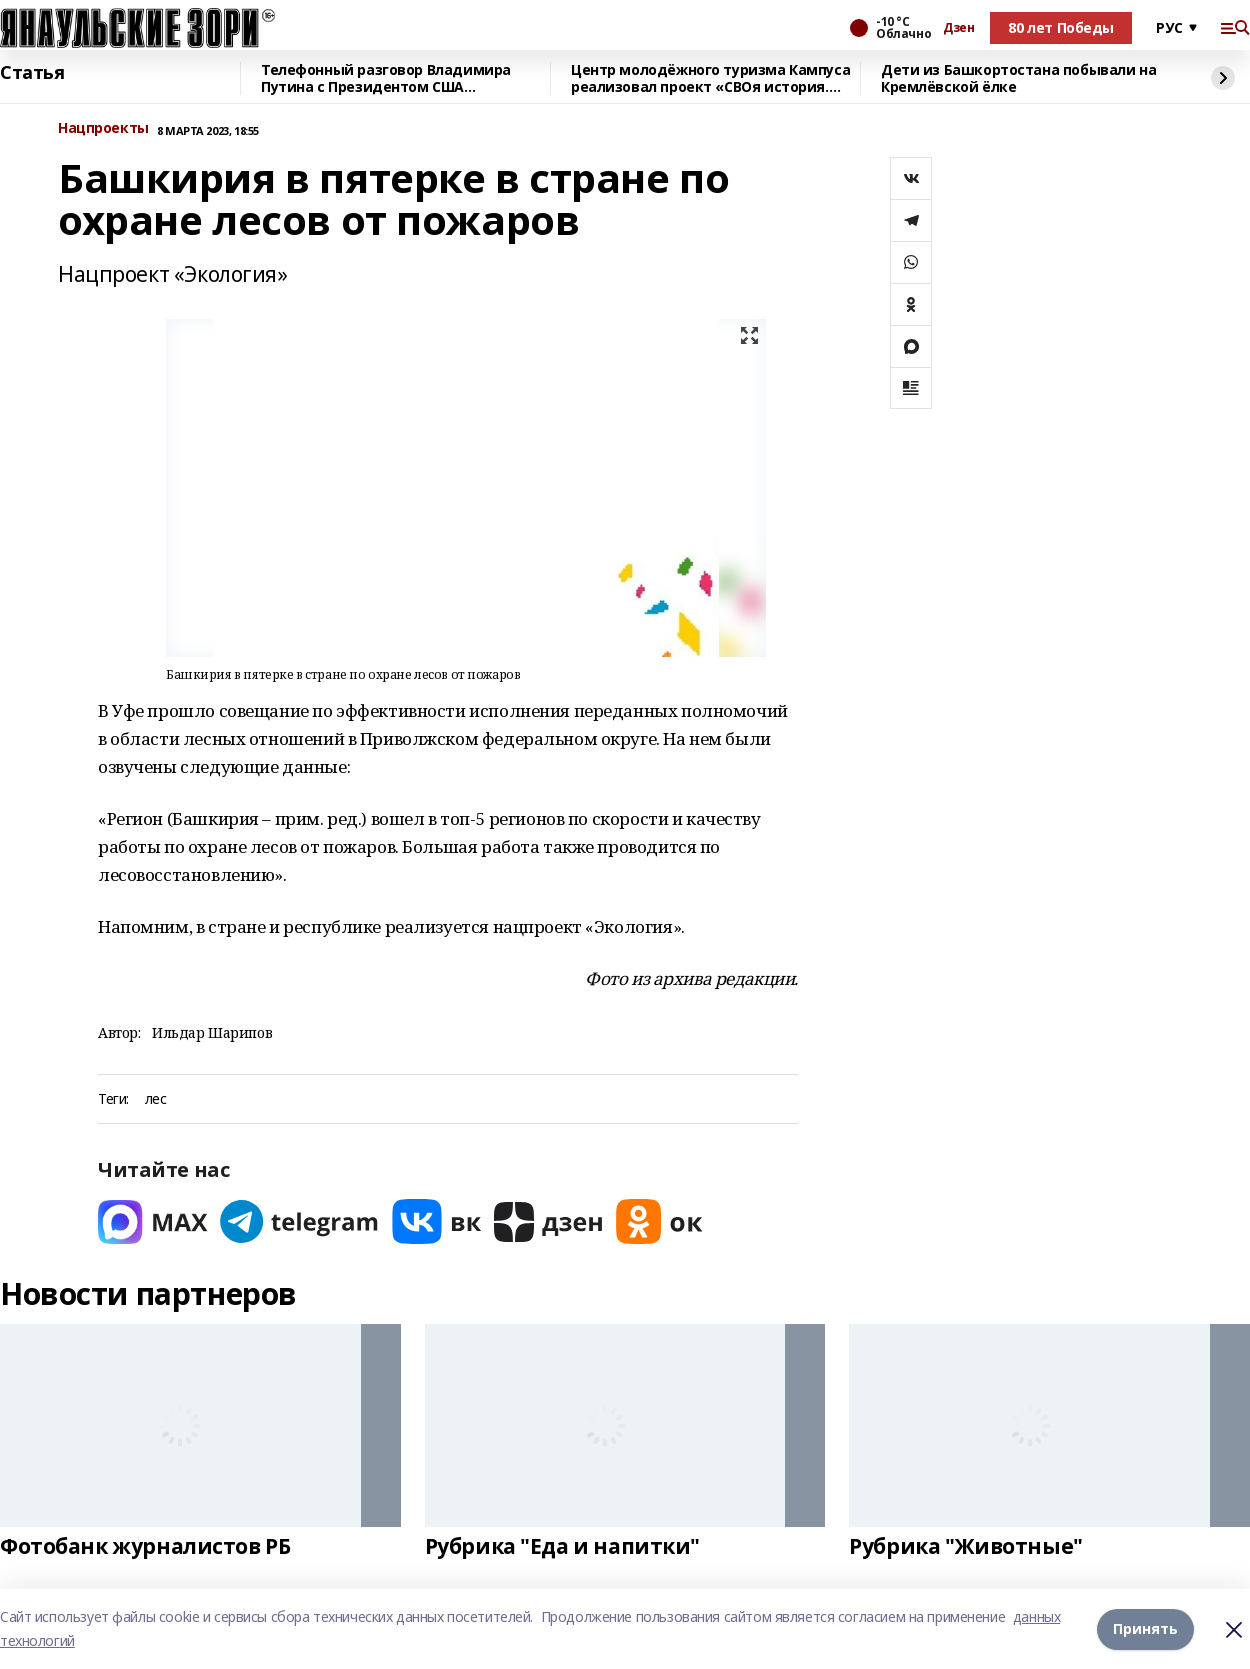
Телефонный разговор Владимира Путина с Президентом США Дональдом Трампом (386, 78)
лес (156, 1099)
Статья (32, 73)
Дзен (958, 28)
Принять (1145, 1628)
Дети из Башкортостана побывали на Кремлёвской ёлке (1018, 78)
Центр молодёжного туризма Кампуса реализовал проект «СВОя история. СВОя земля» (710, 78)
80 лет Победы (1061, 27)
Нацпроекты (103, 128)
